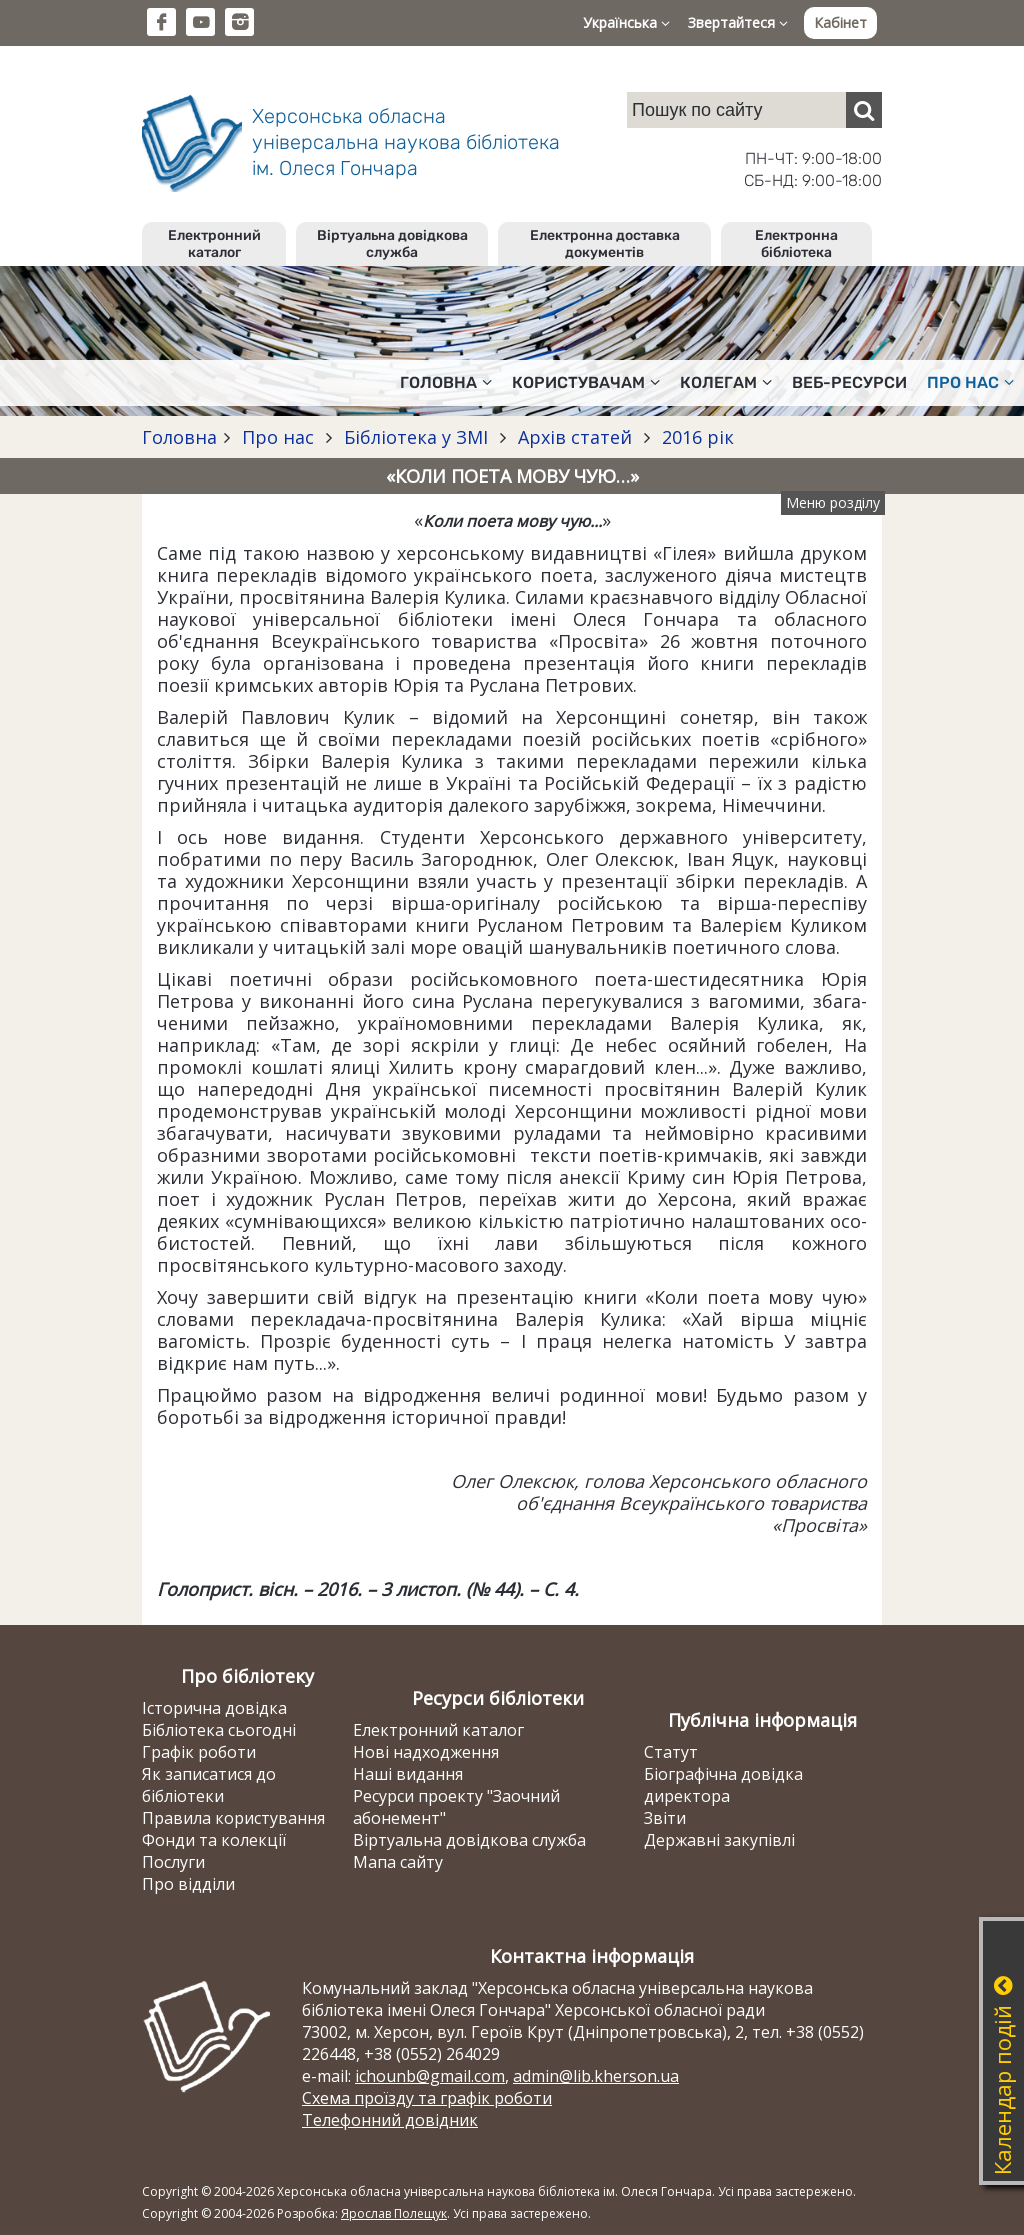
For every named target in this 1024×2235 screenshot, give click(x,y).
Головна (179, 437)
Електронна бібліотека (796, 244)
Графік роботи (199, 1752)
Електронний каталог (214, 244)
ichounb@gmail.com (430, 2076)
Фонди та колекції (214, 1840)
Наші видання (408, 1774)
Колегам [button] (726, 382)
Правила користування (233, 1818)
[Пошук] (864, 110)
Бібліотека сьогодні (219, 1730)
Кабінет (840, 22)
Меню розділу (833, 502)
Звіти (665, 1818)
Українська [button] (626, 22)
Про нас (278, 437)
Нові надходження (426, 1752)
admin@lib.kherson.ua (596, 2076)
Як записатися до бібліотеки (209, 1785)
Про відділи (188, 1884)
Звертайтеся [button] (738, 22)
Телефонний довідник (390, 2120)
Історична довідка (214, 1708)
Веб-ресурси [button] (849, 382)
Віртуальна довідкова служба (392, 244)
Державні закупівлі (719, 1840)
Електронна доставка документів (605, 244)
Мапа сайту (398, 1862)
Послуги (173, 1862)
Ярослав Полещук (394, 2213)
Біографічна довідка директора (723, 1785)
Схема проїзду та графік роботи (427, 2098)
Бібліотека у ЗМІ (416, 437)
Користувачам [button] (586, 382)
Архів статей (575, 437)
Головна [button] (446, 382)
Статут (671, 1752)
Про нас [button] (970, 382)
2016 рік (695, 437)
